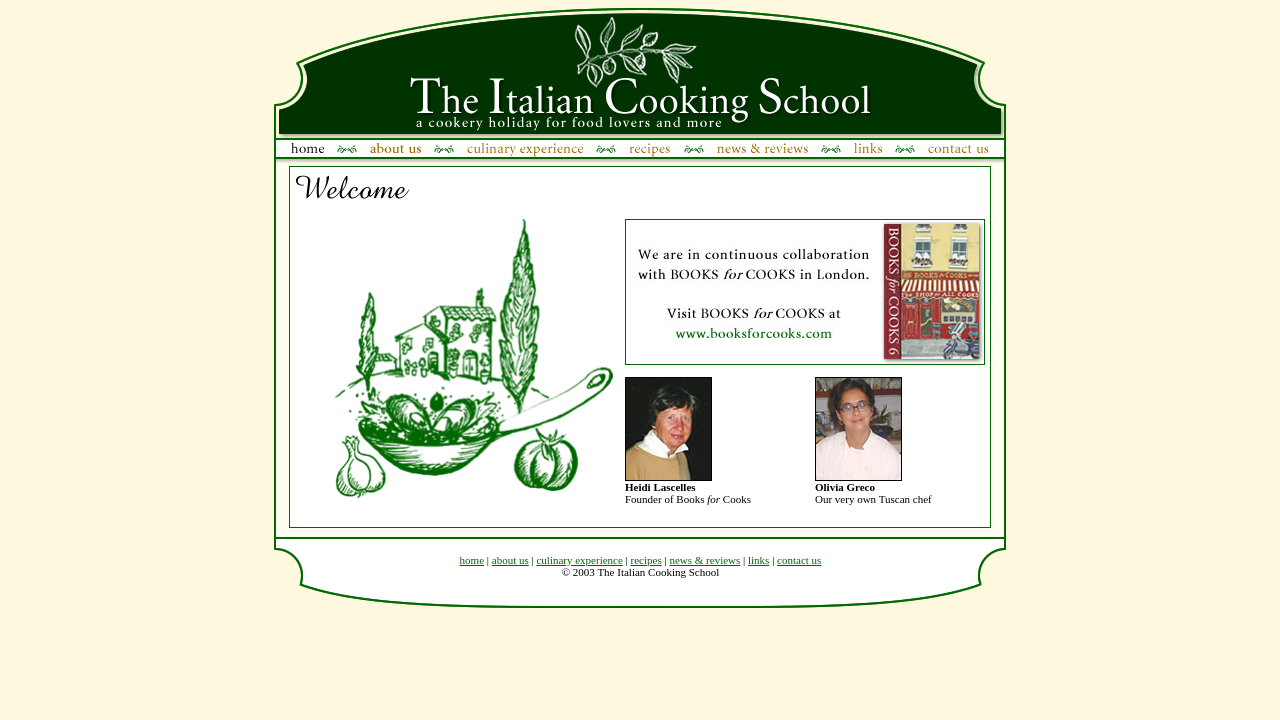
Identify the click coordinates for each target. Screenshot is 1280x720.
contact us (799, 560)
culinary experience (579, 560)
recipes (646, 560)
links (758, 560)
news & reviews (704, 560)
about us (510, 560)
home (472, 560)
